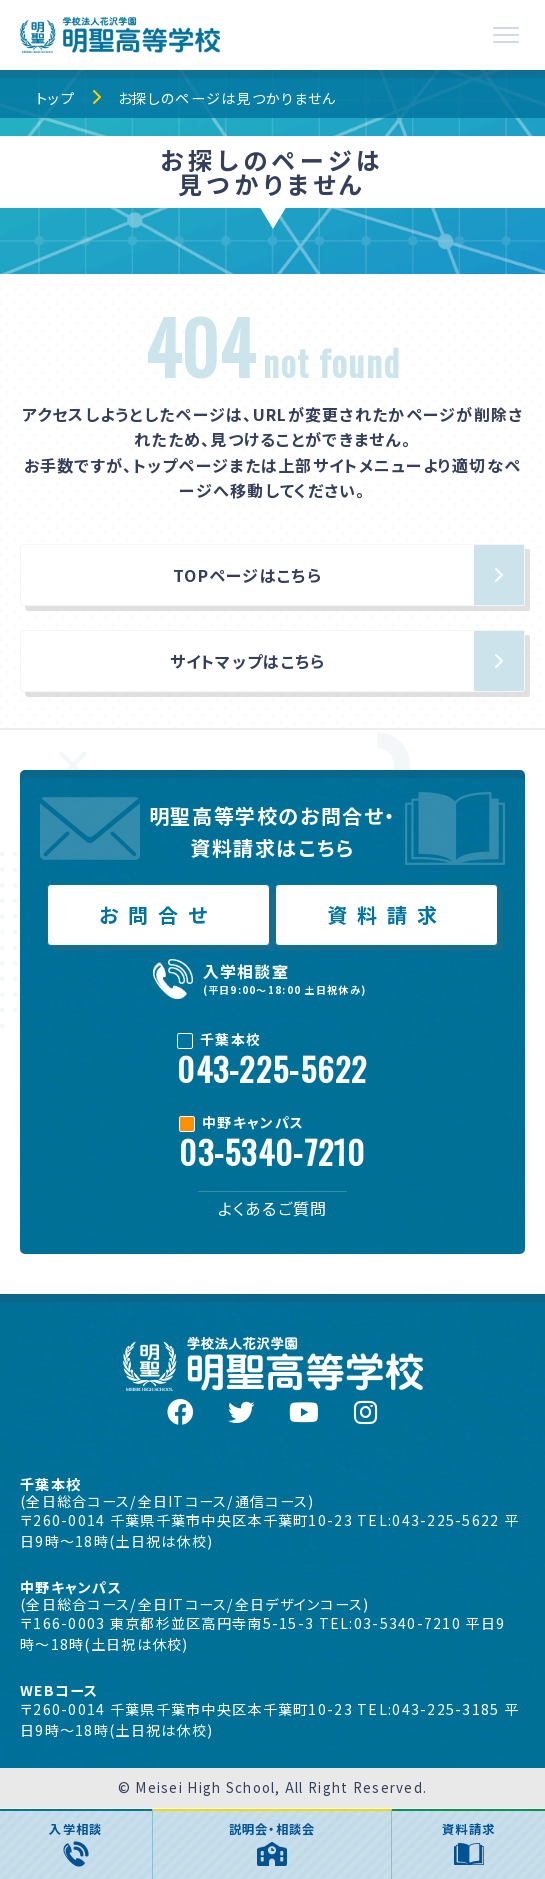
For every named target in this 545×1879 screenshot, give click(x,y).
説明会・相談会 (272, 1843)
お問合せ (158, 914)
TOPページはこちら (247, 575)
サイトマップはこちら (248, 661)
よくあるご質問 (273, 1208)
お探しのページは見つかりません (227, 98)
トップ (55, 98)
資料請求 (387, 914)
